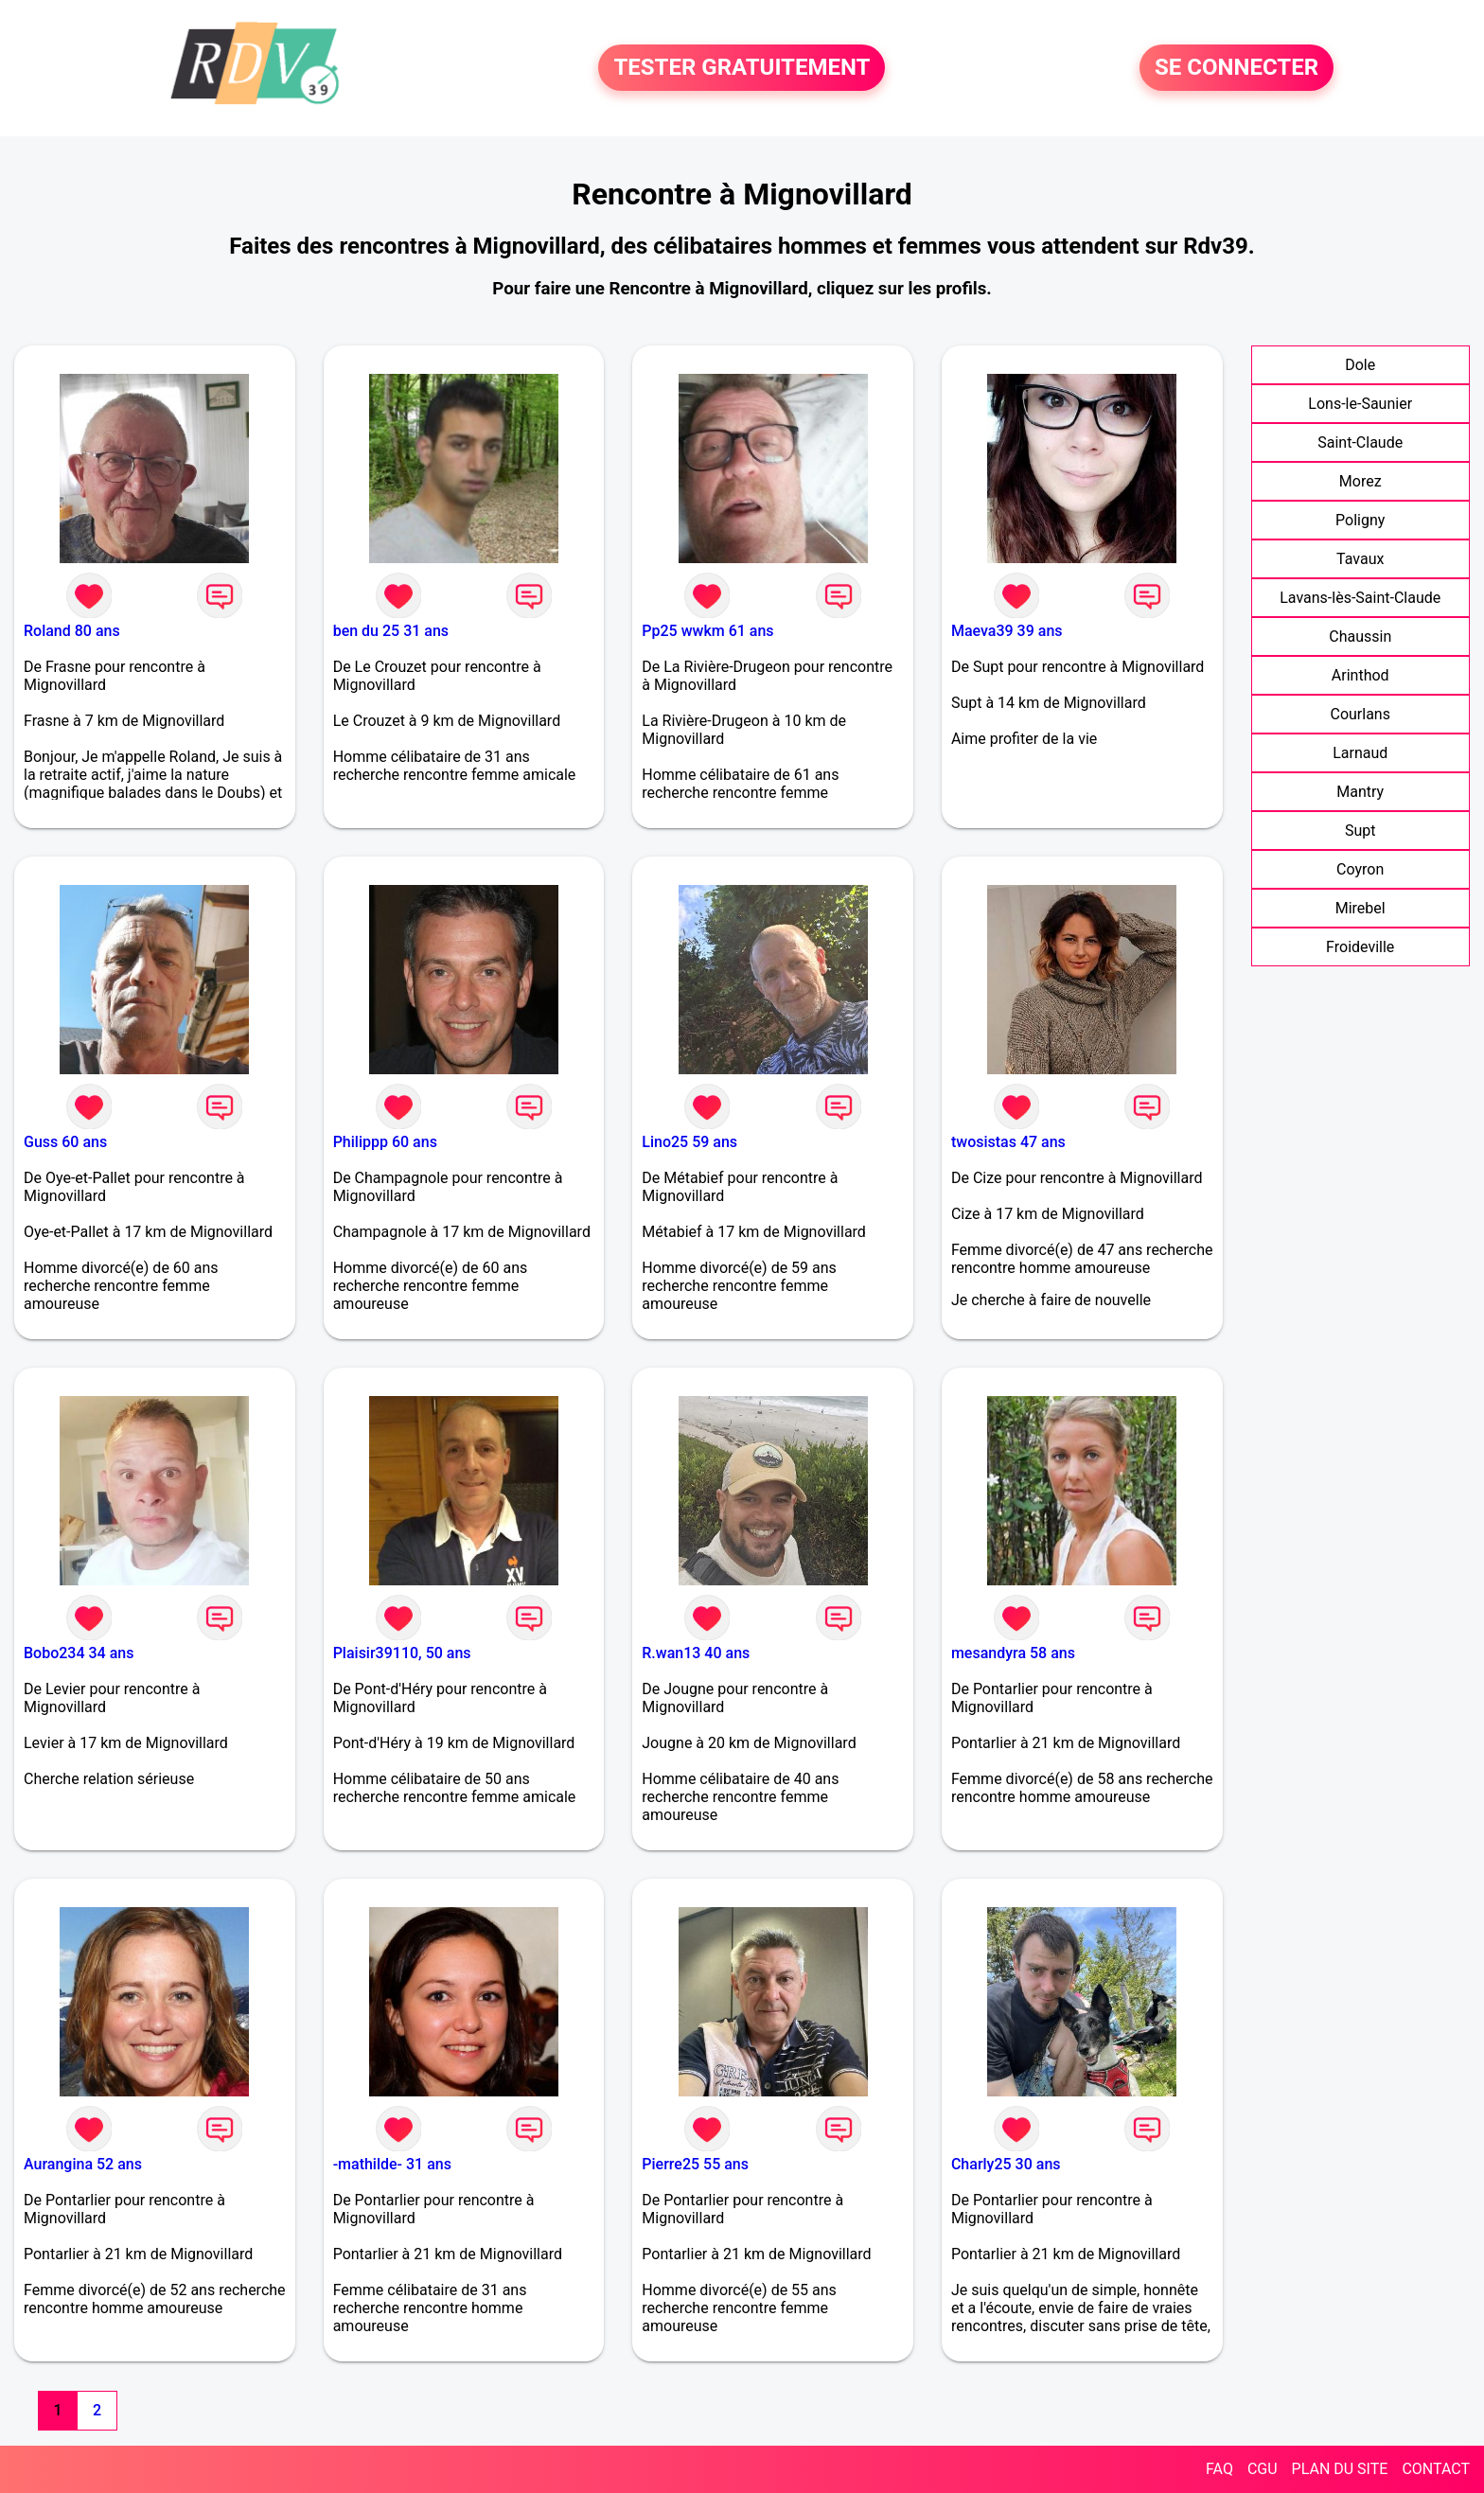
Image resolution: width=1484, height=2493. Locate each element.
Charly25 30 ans (1006, 2164)
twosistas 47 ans (1008, 1142)
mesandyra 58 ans (1013, 1653)
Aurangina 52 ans (83, 2164)
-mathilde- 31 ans (392, 2164)
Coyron (1360, 869)
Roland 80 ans (72, 631)
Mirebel (1360, 908)
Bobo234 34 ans (78, 1653)
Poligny (1360, 520)
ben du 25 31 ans (391, 631)
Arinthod (1360, 675)
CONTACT (1436, 2469)
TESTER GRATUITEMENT (741, 68)
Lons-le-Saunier (1360, 404)
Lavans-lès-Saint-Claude (1360, 598)
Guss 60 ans (65, 1142)
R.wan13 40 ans (696, 1653)
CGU (1262, 2469)
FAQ (1219, 2469)
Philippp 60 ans (385, 1142)
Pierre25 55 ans (695, 2164)
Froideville (1360, 947)
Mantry (1360, 792)
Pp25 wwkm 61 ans (707, 631)
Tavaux (1360, 559)
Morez (1360, 481)
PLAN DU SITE (1340, 2469)
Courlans (1359, 714)
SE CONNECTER (1236, 68)
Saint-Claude (1360, 442)
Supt (1360, 831)
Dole (1360, 365)
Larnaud (1360, 753)
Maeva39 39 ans (1007, 631)
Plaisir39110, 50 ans (402, 1653)
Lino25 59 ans (689, 1142)
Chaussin (1360, 636)
